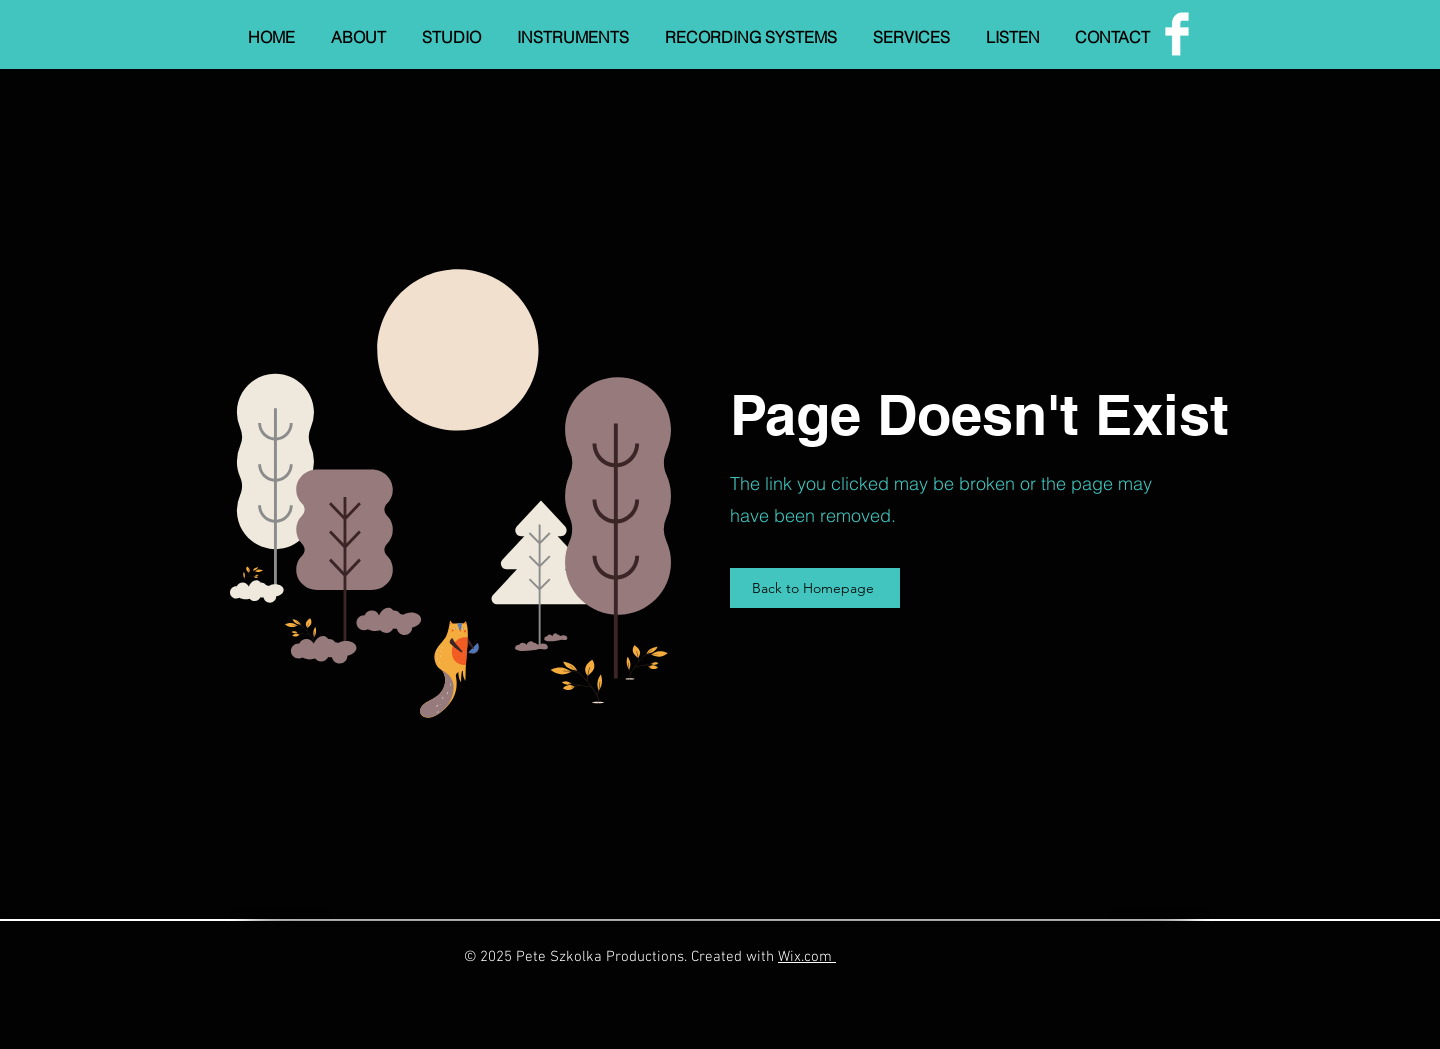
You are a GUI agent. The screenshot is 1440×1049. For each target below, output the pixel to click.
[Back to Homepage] (815, 588)
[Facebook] (1177, 34)
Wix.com (807, 957)
